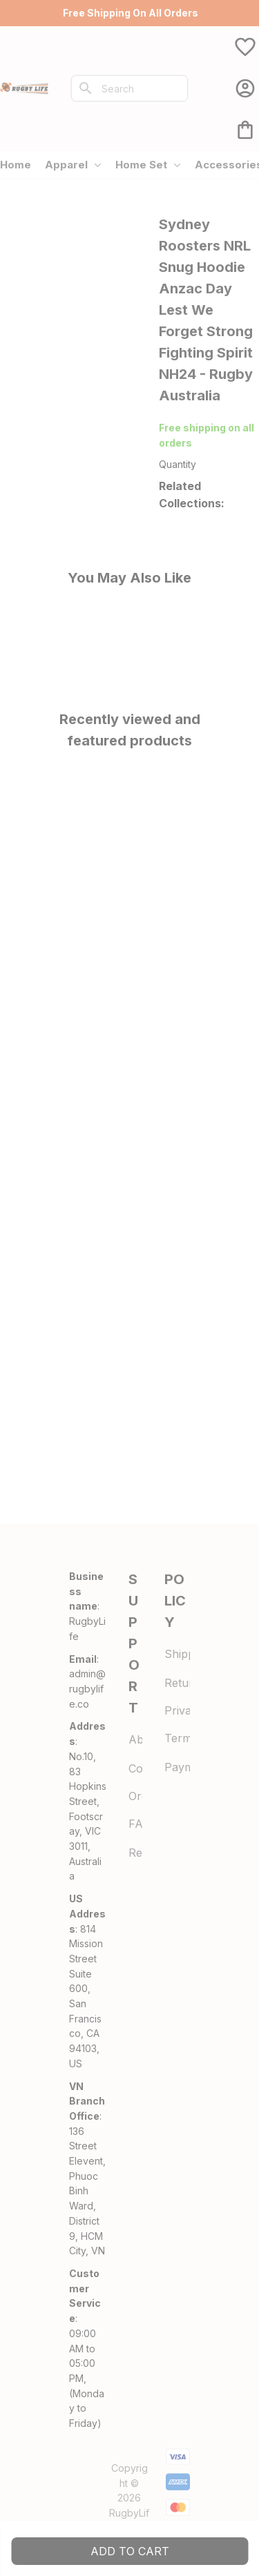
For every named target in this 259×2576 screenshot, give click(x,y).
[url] (87, 1688)
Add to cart (129, 2551)
